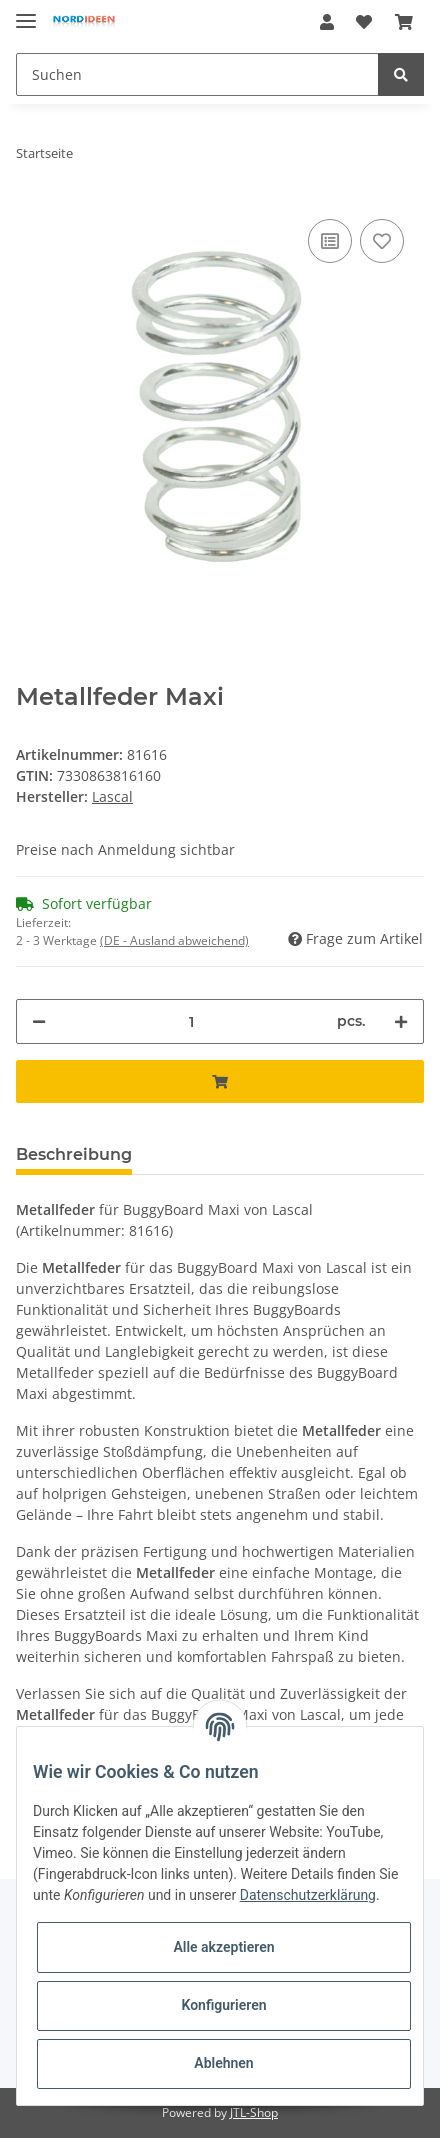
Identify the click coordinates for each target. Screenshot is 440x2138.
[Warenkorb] (404, 22)
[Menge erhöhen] (401, 1021)
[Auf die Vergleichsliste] (330, 241)
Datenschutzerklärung (308, 1895)
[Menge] (191, 1021)
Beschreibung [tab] (74, 1154)
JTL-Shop (254, 2112)
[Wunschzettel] (364, 22)
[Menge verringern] (39, 1021)
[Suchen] (197, 74)
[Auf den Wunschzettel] (382, 241)
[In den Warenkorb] (220, 1081)
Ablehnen (223, 2063)
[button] (327, 22)
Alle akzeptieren (223, 1947)
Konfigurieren (223, 2005)
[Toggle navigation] (26, 12)
